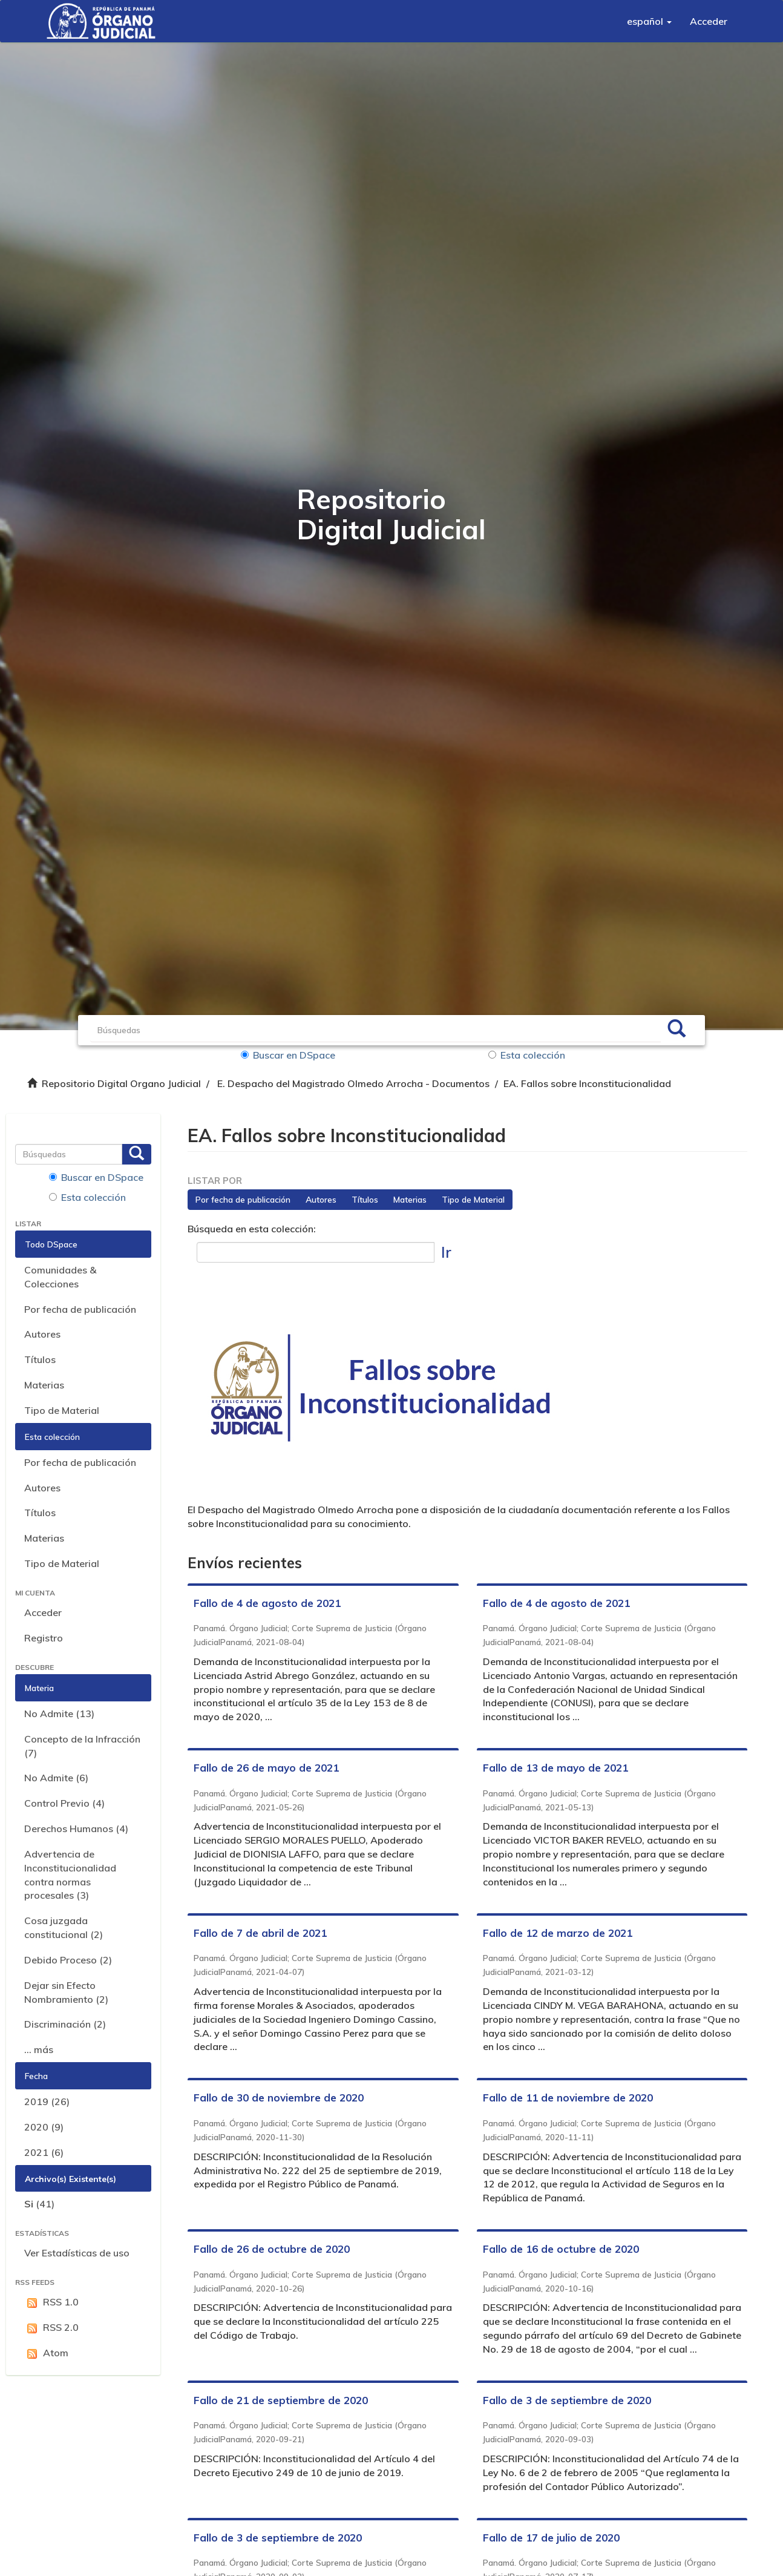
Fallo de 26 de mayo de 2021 (266, 1767)
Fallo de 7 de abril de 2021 (260, 1933)
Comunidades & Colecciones (60, 1277)
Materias (44, 1385)
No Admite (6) (56, 1778)
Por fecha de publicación (80, 1309)
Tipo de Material (61, 1410)
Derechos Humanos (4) (76, 1828)
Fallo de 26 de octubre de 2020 (272, 2248)
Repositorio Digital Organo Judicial (121, 1083)
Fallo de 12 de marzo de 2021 (557, 1933)
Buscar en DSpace (288, 1055)
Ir (446, 1252)
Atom (46, 2353)
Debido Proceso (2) (68, 1960)
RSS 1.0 (51, 2302)
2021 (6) (44, 2152)
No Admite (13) (59, 1713)
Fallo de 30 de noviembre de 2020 (279, 2097)
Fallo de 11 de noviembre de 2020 (568, 2097)
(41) (39, 2204)
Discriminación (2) (65, 2024)
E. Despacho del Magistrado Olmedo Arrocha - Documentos (353, 1083)
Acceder (43, 1612)
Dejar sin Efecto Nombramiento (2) (66, 1992)
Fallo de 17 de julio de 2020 (551, 2537)
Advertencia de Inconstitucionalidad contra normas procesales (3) (70, 1875)
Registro (43, 1638)
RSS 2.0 (51, 2327)
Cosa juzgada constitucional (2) (63, 1927)
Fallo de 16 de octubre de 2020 (561, 2248)
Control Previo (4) (64, 1803)
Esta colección (526, 1055)
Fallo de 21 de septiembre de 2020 (281, 2400)
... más (38, 2049)
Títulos (40, 1359)
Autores (42, 1334)
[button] (649, 21)
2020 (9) (44, 2127)
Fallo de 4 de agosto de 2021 (267, 1603)
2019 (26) (47, 2101)
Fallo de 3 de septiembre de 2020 (567, 2400)
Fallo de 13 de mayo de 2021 (555, 1767)
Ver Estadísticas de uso (76, 2253)
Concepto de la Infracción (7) (82, 1746)
